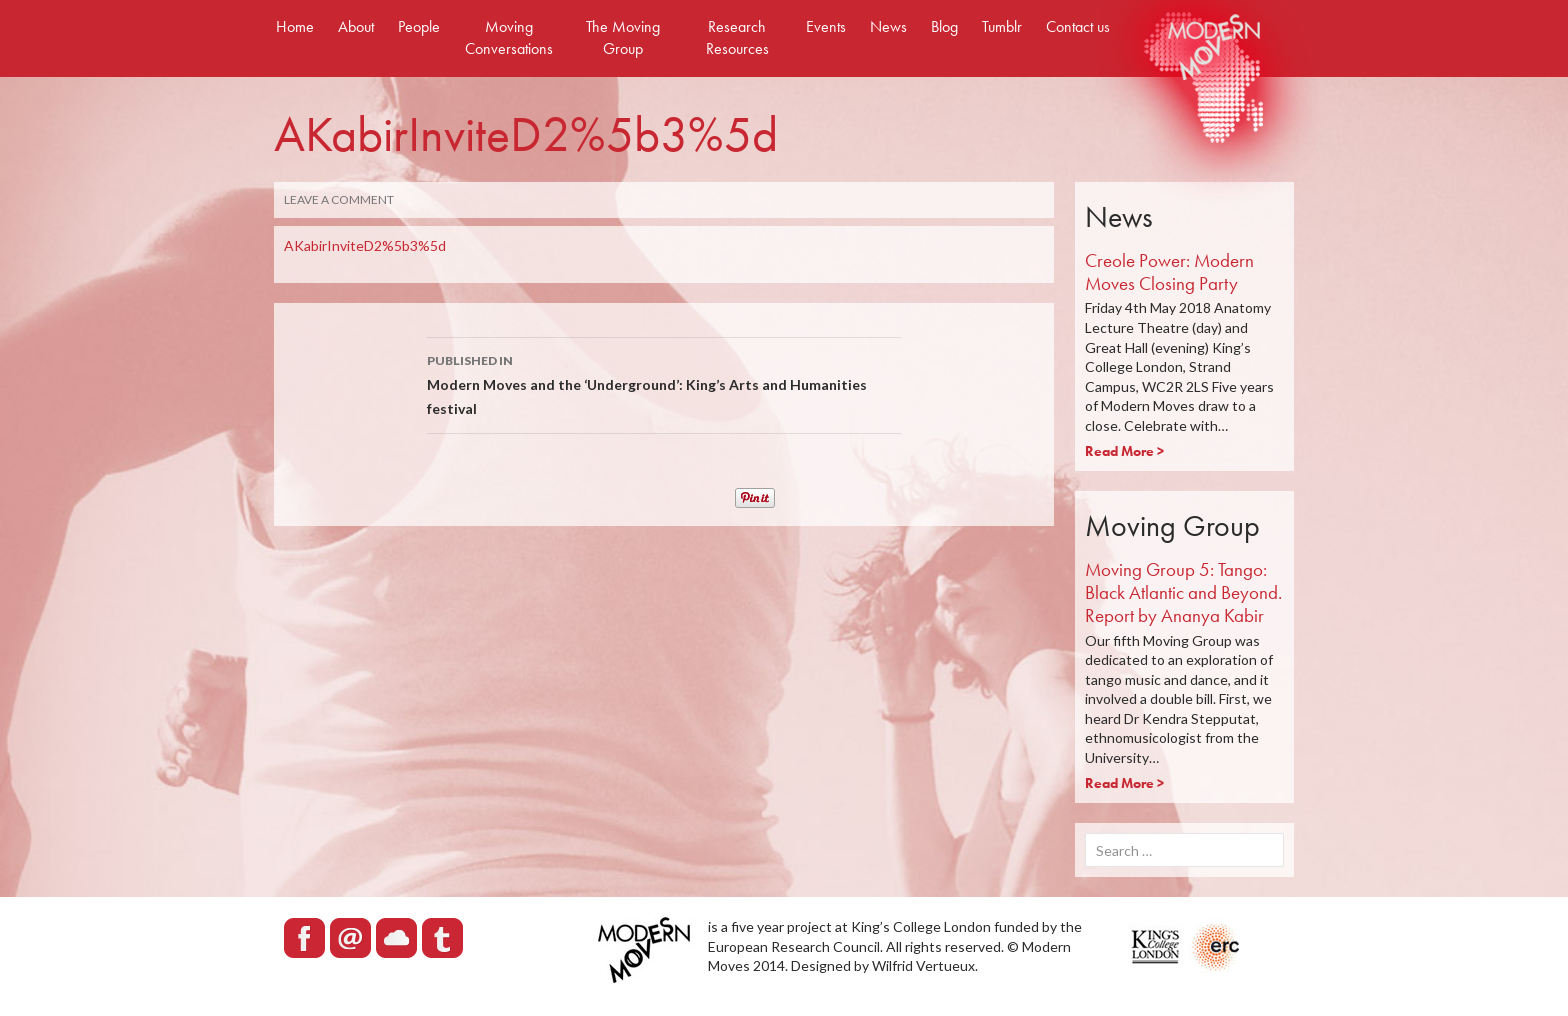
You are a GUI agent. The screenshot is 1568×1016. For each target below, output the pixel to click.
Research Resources (737, 37)
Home (295, 26)
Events (826, 26)
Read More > (1124, 451)
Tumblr (1002, 26)
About (356, 26)
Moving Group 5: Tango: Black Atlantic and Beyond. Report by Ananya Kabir (1183, 592)
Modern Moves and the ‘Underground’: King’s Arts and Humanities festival (664, 383)
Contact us (1078, 26)
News (888, 26)
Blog (944, 26)
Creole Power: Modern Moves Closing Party (1169, 272)
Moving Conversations (509, 37)
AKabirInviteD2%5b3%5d (365, 245)
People (419, 26)
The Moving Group (623, 37)
